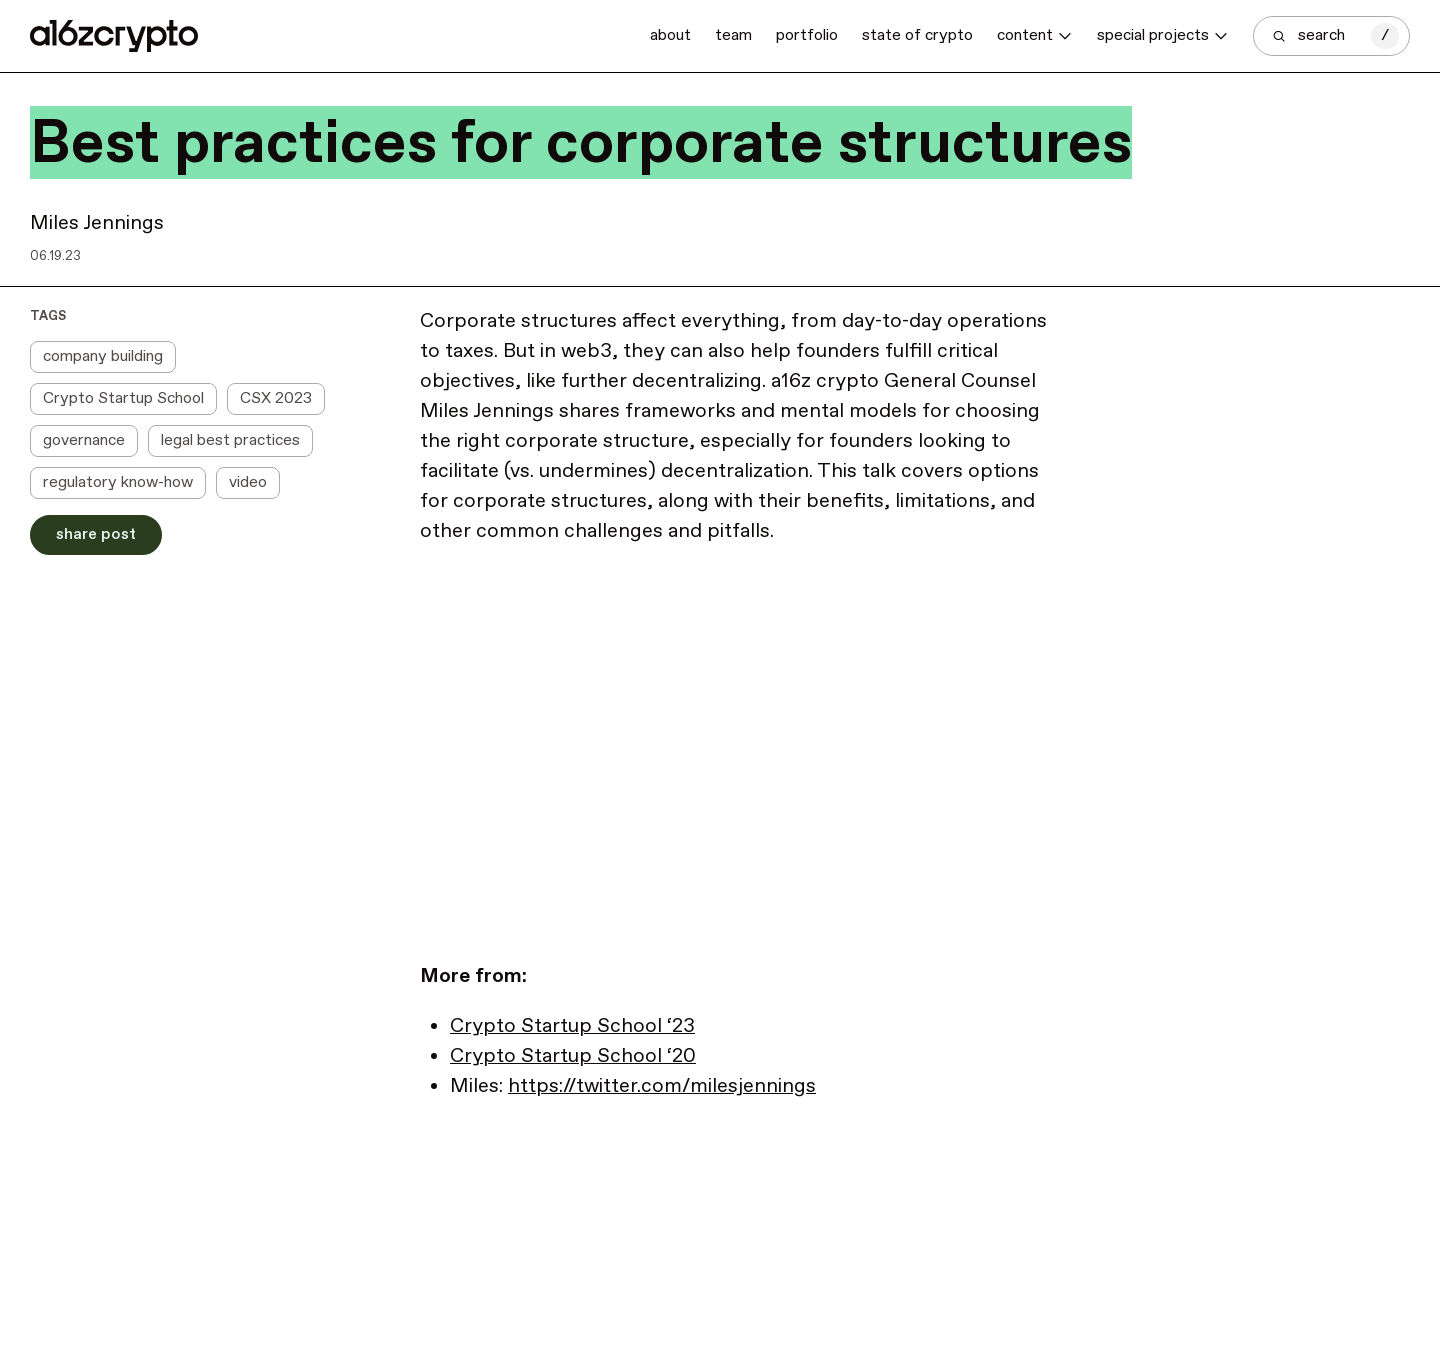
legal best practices (230, 440)
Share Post (96, 534)
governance (84, 440)
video (248, 482)
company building (103, 356)
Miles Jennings (97, 223)
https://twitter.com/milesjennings (662, 1086)
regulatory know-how (118, 482)
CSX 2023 (276, 398)
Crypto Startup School (123, 398)
